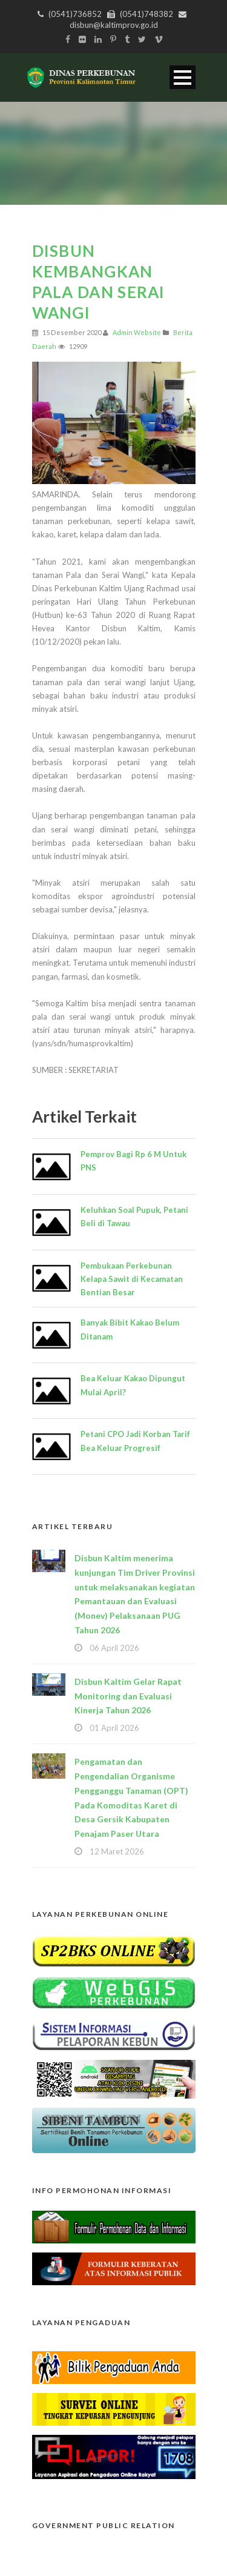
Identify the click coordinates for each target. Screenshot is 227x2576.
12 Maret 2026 (117, 1851)
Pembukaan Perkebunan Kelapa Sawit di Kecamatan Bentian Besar (132, 1279)
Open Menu (182, 77)
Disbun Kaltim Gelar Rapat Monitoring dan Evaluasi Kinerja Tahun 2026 (128, 1696)
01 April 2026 (114, 1728)
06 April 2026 (114, 1648)
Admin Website (137, 332)
